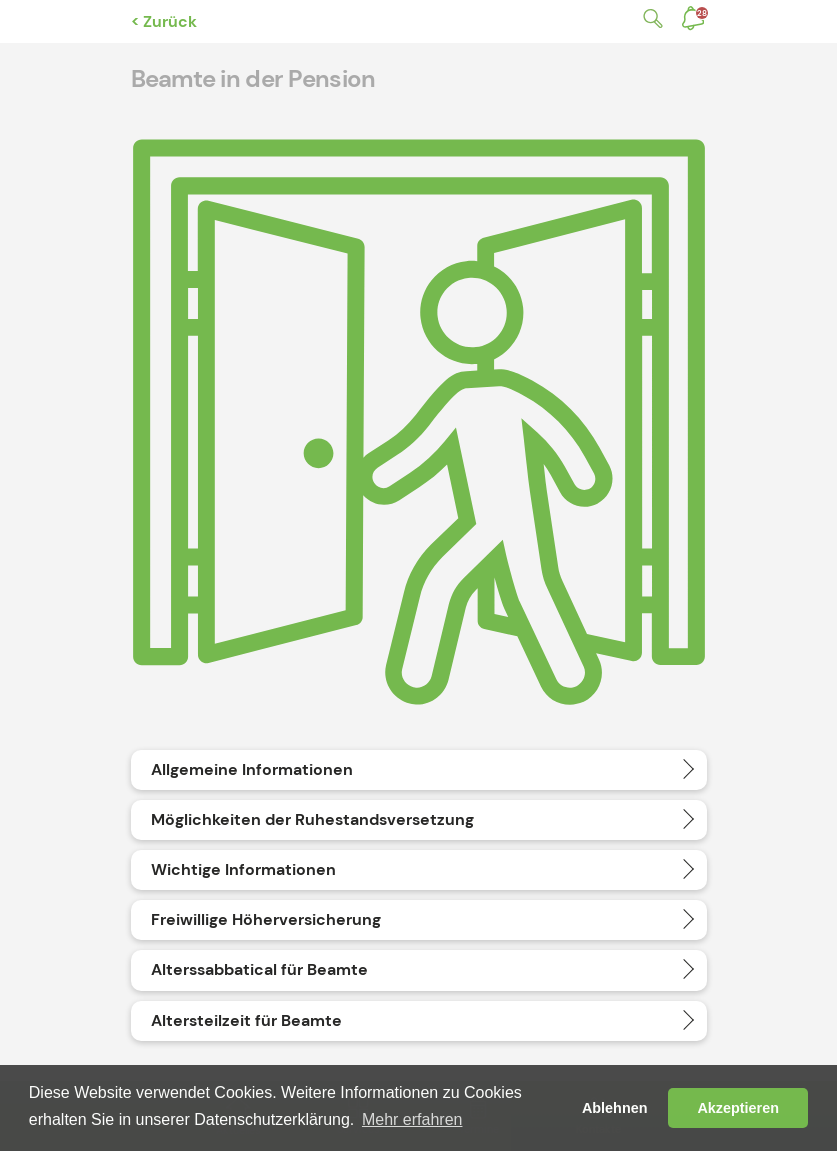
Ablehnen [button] (615, 1108)
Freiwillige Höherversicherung (266, 919)
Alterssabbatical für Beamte (259, 969)
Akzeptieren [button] (738, 1108)
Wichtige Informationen (243, 869)
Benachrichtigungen (702, 13)
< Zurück (164, 21)
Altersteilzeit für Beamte (246, 1020)
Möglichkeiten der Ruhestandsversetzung (312, 819)
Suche (649, 18)
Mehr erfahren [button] (412, 1119)
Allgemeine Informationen (252, 769)
